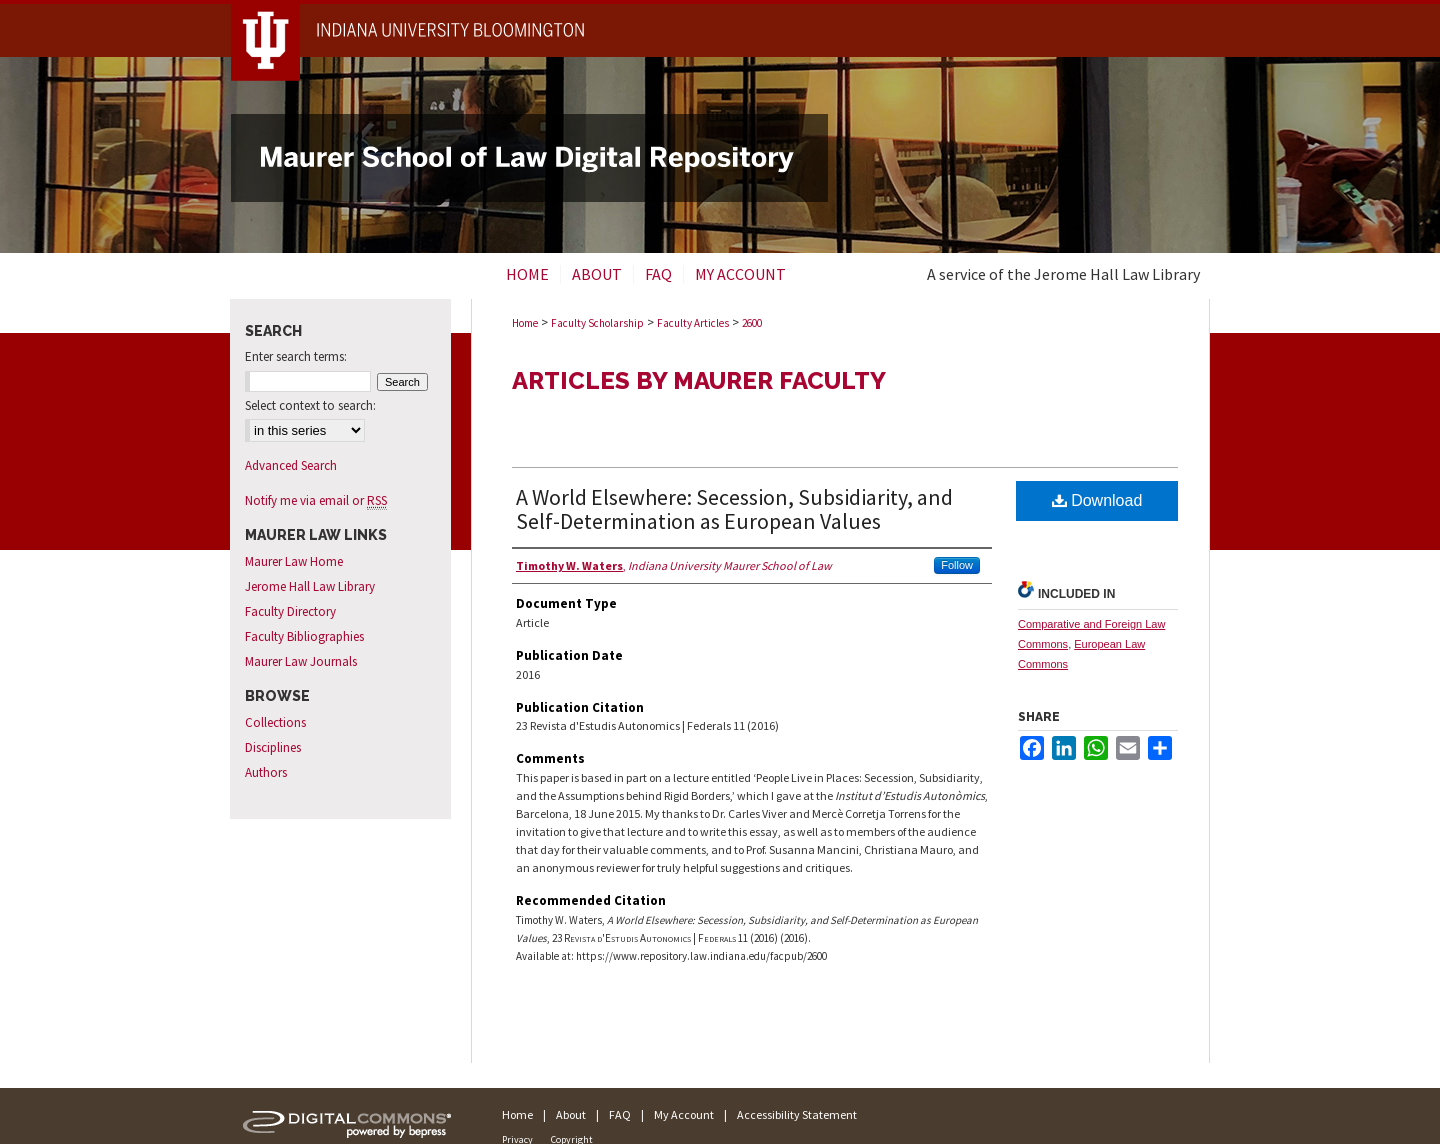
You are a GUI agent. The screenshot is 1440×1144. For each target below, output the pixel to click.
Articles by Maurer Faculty (699, 380)
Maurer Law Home (294, 561)
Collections (275, 722)
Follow (957, 565)
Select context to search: (310, 405)
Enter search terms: (296, 356)
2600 (752, 323)
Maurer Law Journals (301, 661)
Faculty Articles (693, 323)
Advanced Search (291, 465)
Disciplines (273, 747)
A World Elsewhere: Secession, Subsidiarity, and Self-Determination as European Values (734, 509)
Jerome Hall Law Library (310, 586)
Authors (266, 772)
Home (525, 323)
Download (1097, 500)
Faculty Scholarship (597, 323)
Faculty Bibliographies (304, 636)
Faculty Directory (290, 611)
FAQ (620, 1114)
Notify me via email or (316, 500)
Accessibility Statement (797, 1114)
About (571, 1114)
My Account (684, 1114)
